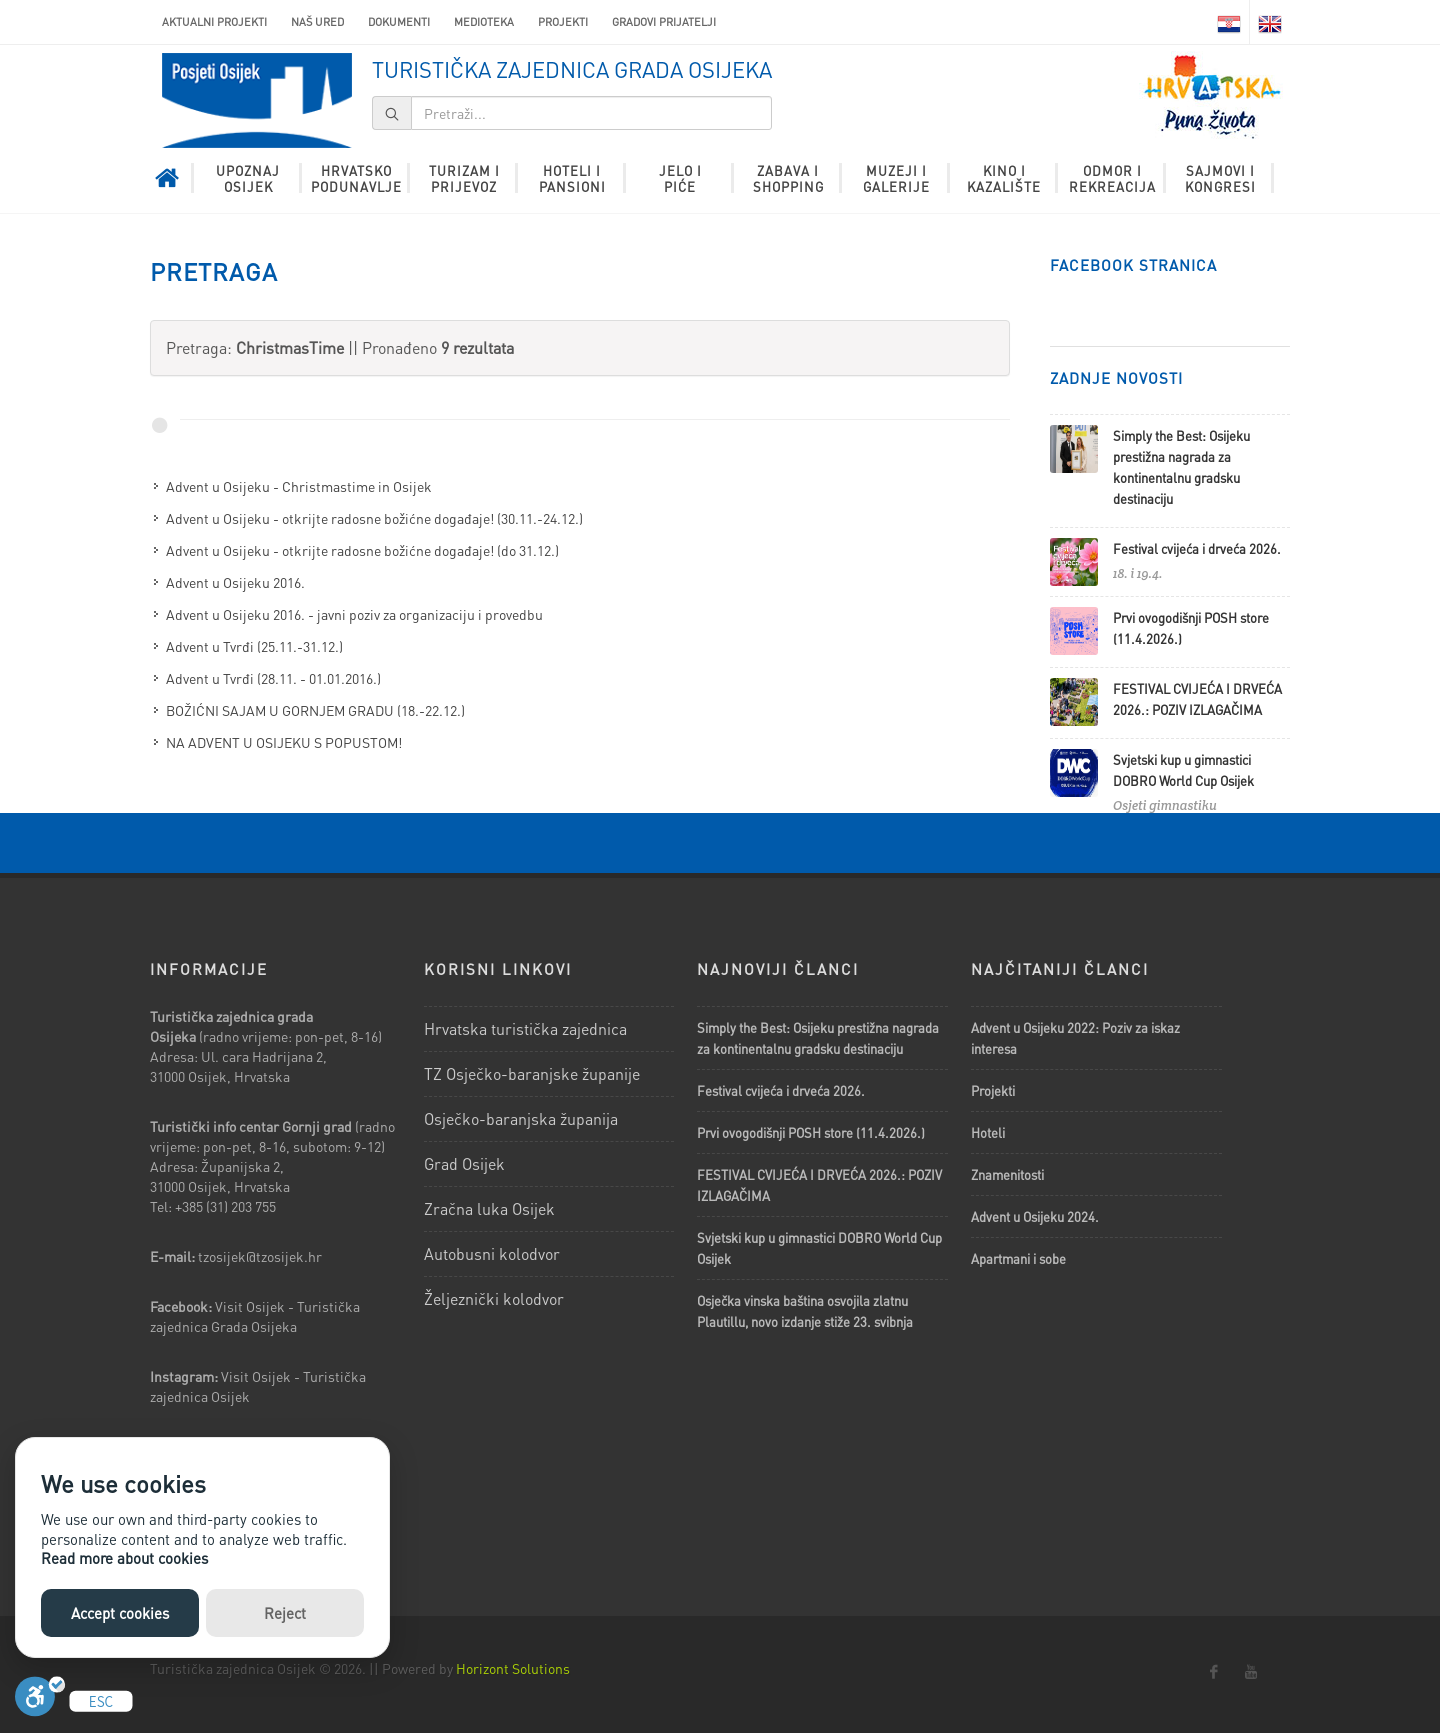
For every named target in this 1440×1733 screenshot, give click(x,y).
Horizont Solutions (513, 1668)
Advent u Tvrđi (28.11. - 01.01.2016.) (273, 678)
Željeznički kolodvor (494, 1298)
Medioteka (484, 22)
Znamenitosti (1007, 1174)
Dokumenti (399, 22)
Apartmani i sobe (1018, 1258)
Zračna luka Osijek (489, 1208)
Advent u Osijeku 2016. (235, 582)
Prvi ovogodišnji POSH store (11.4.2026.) (811, 1132)
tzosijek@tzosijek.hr (260, 1256)
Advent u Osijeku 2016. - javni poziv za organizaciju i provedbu (354, 614)
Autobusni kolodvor (492, 1253)
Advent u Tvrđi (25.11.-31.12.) (254, 646)
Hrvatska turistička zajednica (525, 1028)
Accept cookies (120, 1613)
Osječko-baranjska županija (521, 1118)
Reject (285, 1613)
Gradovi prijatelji (664, 22)
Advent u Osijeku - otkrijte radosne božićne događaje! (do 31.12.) (362, 550)
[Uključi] (40, 1701)
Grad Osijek (464, 1163)
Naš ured (317, 22)
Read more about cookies (124, 1558)
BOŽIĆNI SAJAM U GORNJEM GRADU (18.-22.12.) (315, 710)
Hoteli (988, 1132)
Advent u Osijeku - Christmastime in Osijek (299, 486)
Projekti (563, 22)
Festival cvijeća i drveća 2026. (1197, 548)
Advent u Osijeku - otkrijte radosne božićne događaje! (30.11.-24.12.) (374, 518)
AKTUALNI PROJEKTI (214, 22)
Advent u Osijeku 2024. (1035, 1216)
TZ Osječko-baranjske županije (532, 1073)
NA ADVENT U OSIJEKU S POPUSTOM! (284, 742)
